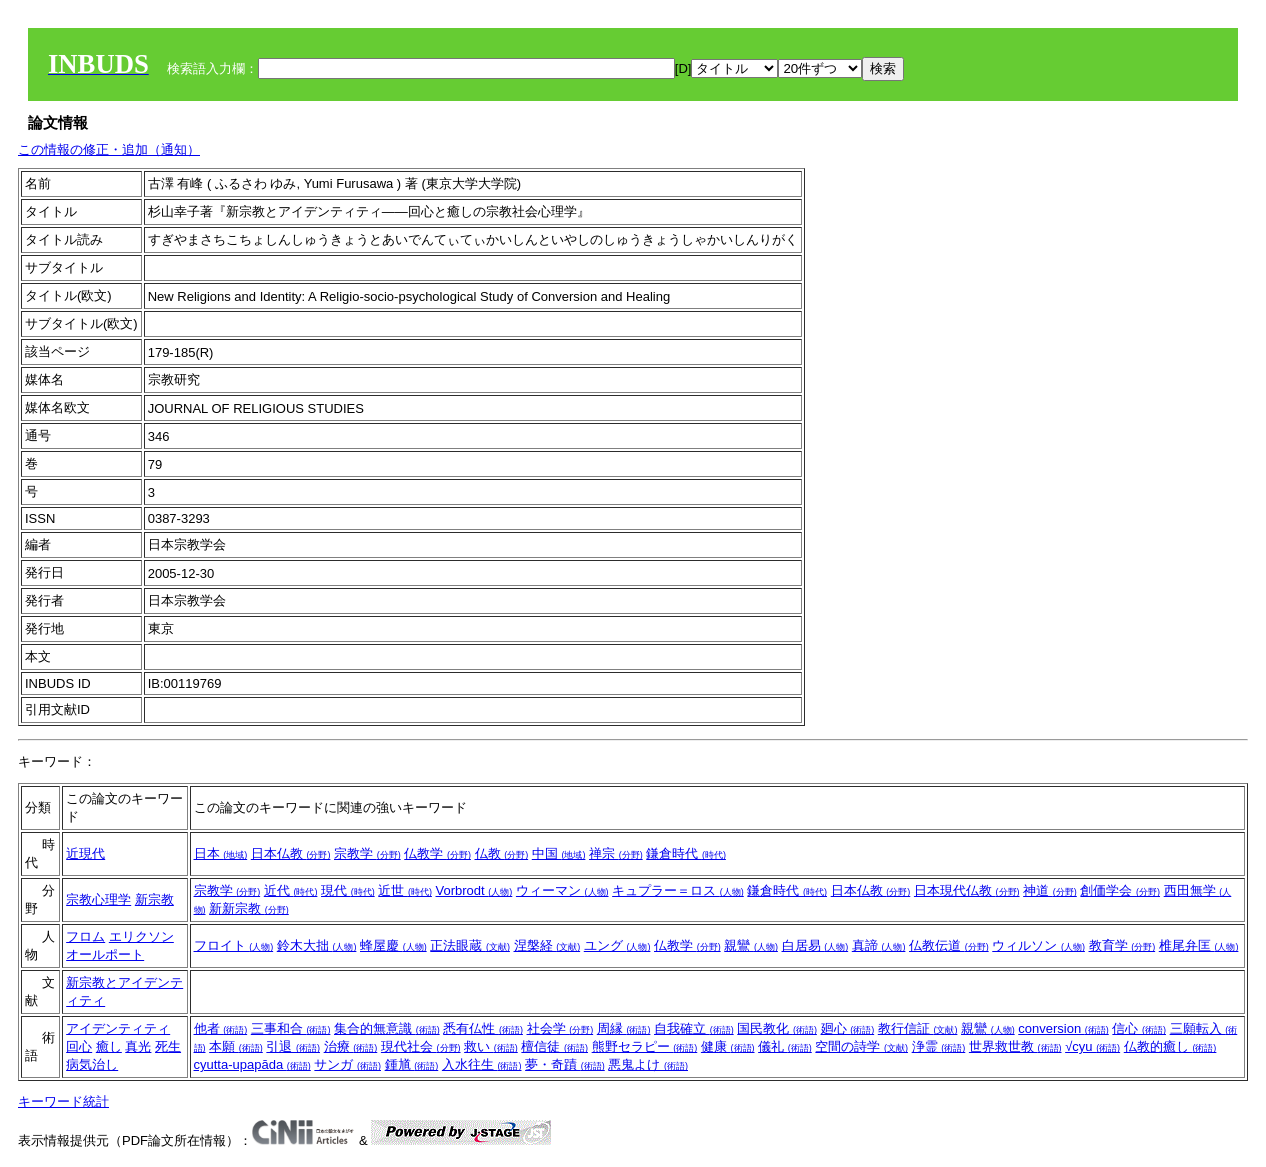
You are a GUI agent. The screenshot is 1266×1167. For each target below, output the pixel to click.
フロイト (234, 945)
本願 (236, 1046)
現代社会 (421, 1046)
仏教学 (437, 853)
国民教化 (777, 1028)
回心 (79, 1046)
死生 (168, 1046)
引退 (293, 1046)
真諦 (879, 945)
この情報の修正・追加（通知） (109, 149)
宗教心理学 (98, 899)
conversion (1063, 1028)
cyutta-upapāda (252, 1064)
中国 (559, 853)
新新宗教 (249, 908)
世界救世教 (1015, 1046)
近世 (405, 890)
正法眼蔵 (470, 945)
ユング (617, 945)
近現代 (85, 853)
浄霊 (939, 1046)
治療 (351, 1046)
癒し (109, 1046)
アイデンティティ (118, 1028)
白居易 (815, 945)
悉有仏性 (483, 1028)
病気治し (92, 1064)
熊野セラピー (645, 1046)
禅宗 (616, 853)
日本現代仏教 (967, 890)
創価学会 (1120, 890)
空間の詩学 (861, 1046)
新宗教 (154, 899)
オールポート (105, 954)
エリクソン (141, 936)
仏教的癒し (1170, 1046)
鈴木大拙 (317, 945)
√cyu (1092, 1046)
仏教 (502, 853)
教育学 (1122, 945)
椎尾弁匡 (1199, 945)
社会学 (560, 1028)
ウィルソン (1038, 945)
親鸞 (751, 945)
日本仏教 (291, 853)
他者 (221, 1028)
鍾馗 (412, 1064)
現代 (348, 890)
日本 (221, 853)
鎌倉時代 (686, 853)
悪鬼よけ (648, 1064)
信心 (1139, 1028)
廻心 (848, 1028)
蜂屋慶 (393, 945)
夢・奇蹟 (565, 1064)
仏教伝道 (949, 945)
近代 (291, 890)
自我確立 (694, 1028)
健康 (728, 1046)
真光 (138, 1046)
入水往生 (482, 1064)
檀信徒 (554, 1046)
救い (491, 1046)
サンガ (347, 1064)
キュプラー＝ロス (678, 890)
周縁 (624, 1028)
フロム (85, 936)
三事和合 (291, 1028)
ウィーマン (562, 890)
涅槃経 (547, 945)
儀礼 (785, 1046)
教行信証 (918, 1028)
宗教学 (367, 853)
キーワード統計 (63, 1101)
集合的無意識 (387, 1028)
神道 (1050, 890)
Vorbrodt (474, 890)
